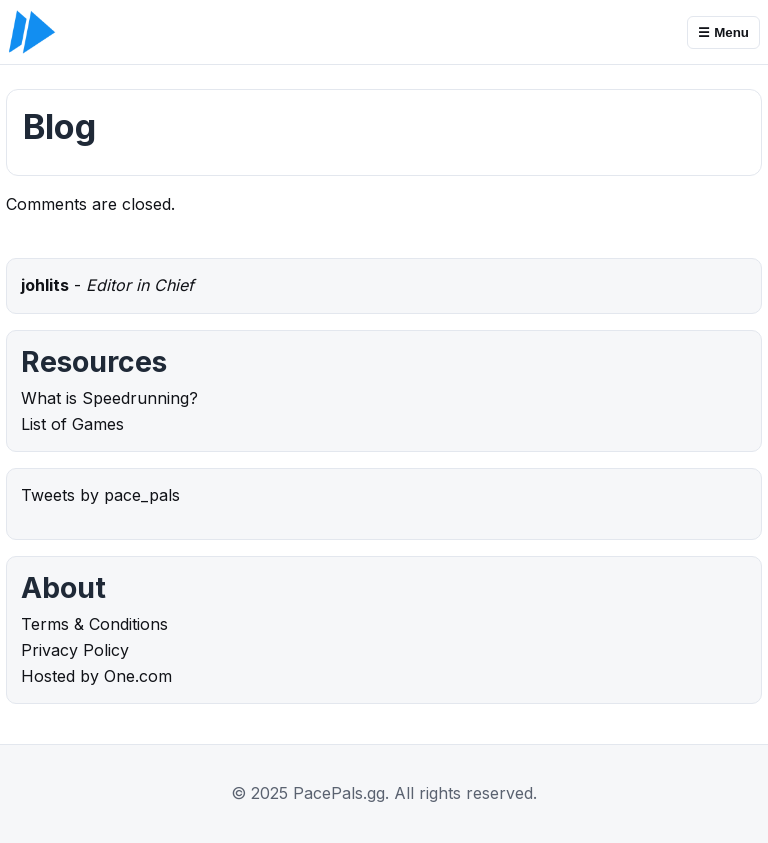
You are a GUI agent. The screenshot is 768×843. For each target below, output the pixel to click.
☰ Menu (723, 32)
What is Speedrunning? (109, 398)
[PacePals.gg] (32, 32)
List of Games (72, 424)
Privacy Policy (75, 650)
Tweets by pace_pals (100, 495)
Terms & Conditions (94, 624)
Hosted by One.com (96, 676)
